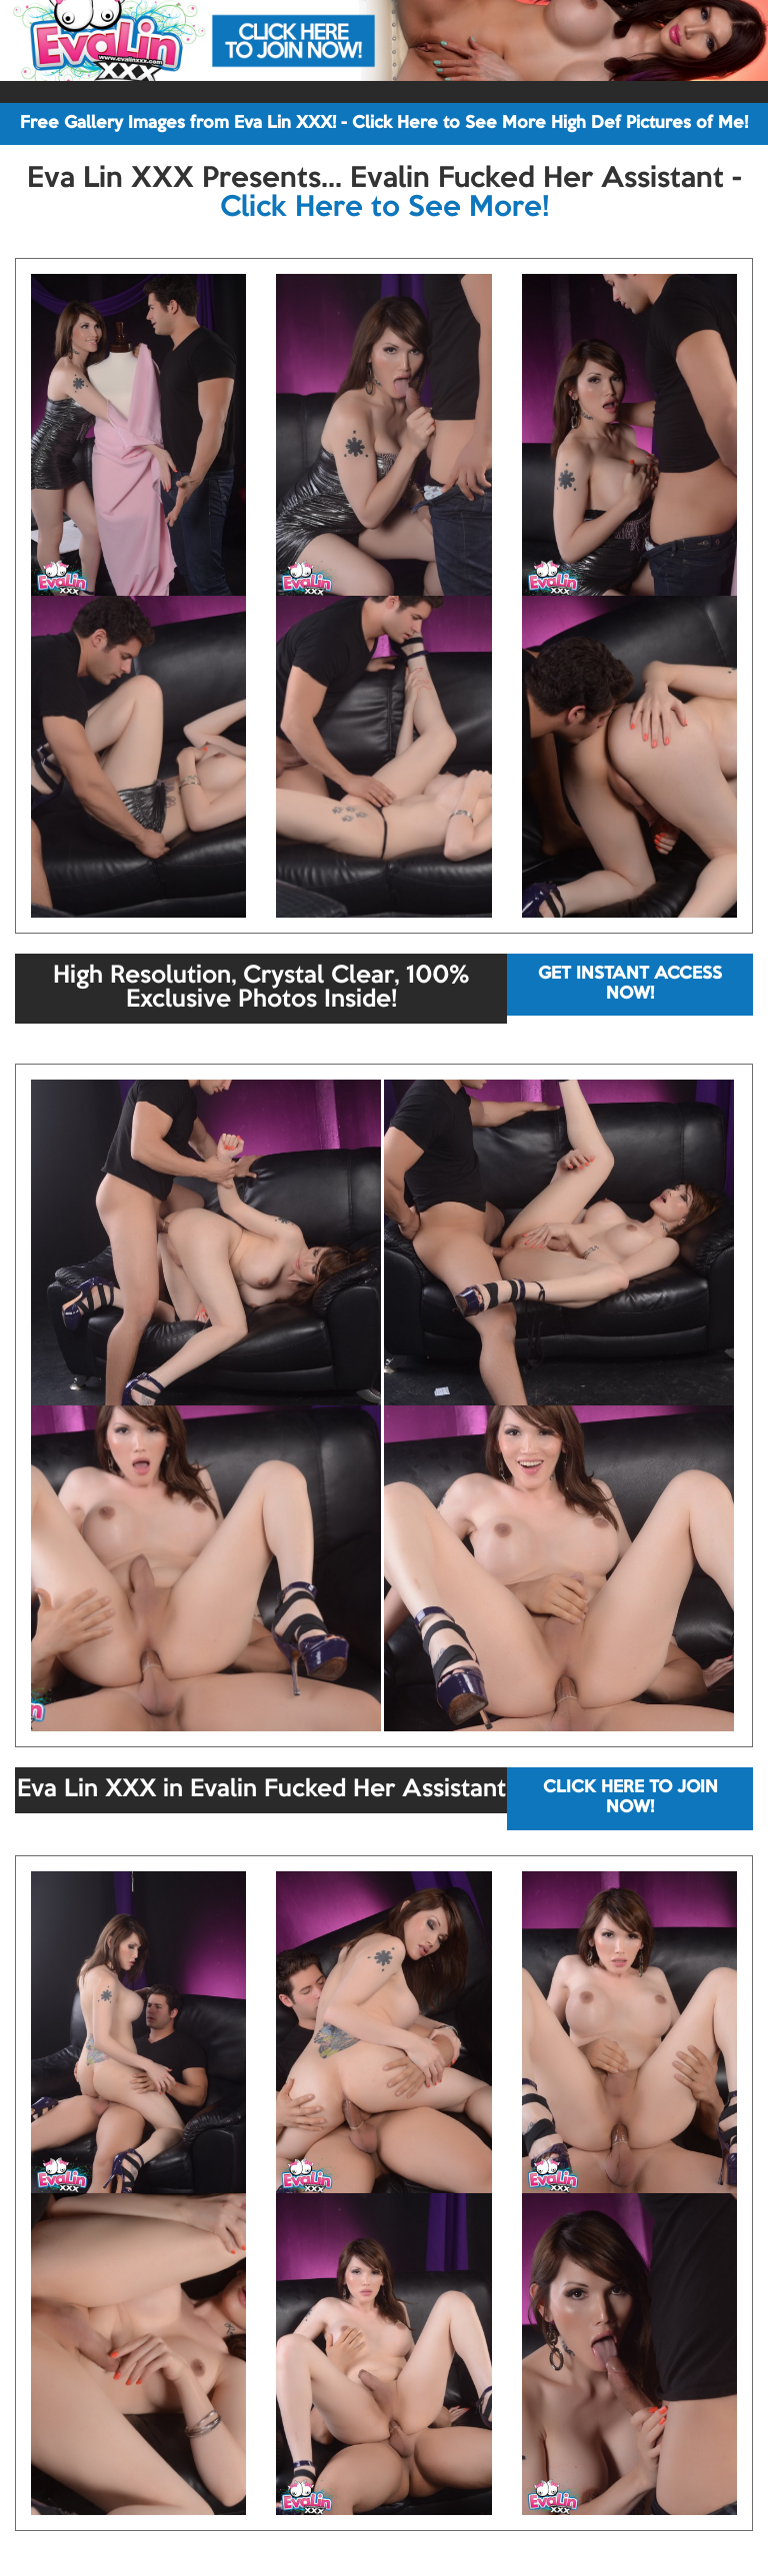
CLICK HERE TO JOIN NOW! (630, 1797)
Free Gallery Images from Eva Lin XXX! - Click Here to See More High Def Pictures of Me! (384, 123)
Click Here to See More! (384, 208)
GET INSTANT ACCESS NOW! (630, 984)
